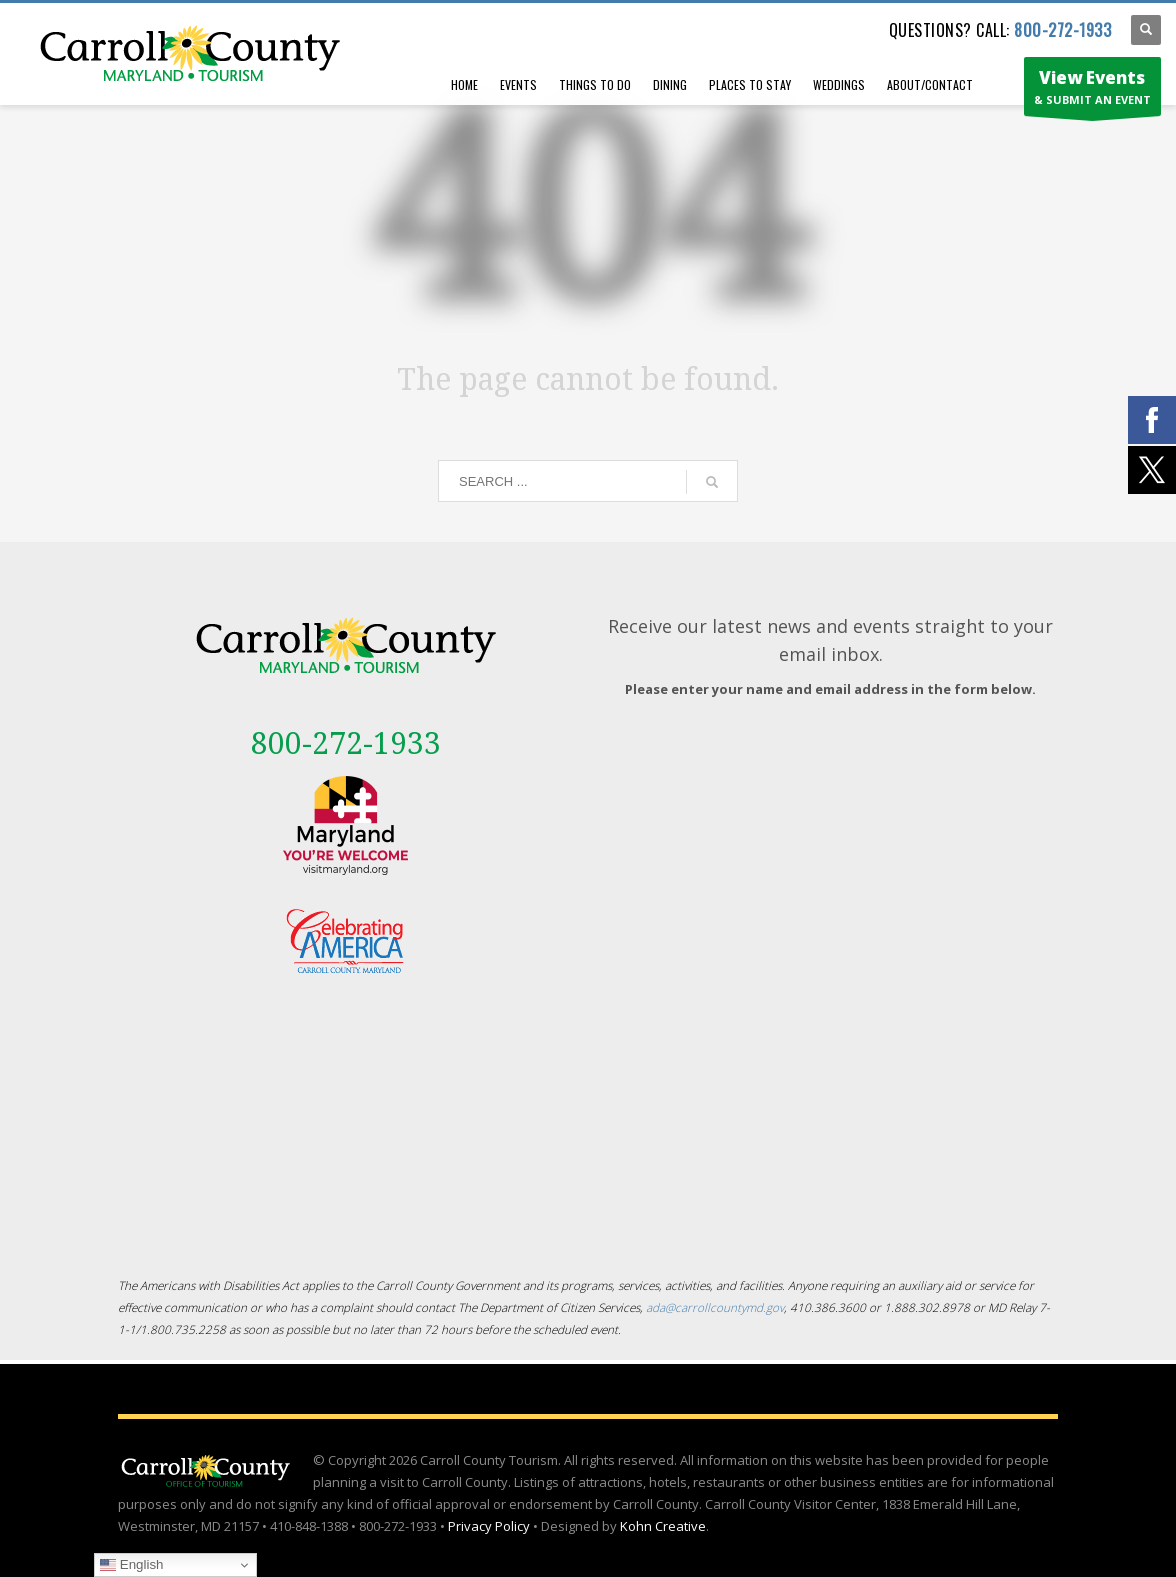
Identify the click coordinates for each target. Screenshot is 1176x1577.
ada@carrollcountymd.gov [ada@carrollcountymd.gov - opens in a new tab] (715, 1307)
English (131, 1565)
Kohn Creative (663, 1526)
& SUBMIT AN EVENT (1092, 91)
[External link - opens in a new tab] (345, 825)
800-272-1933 (1062, 30)
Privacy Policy (489, 1526)
